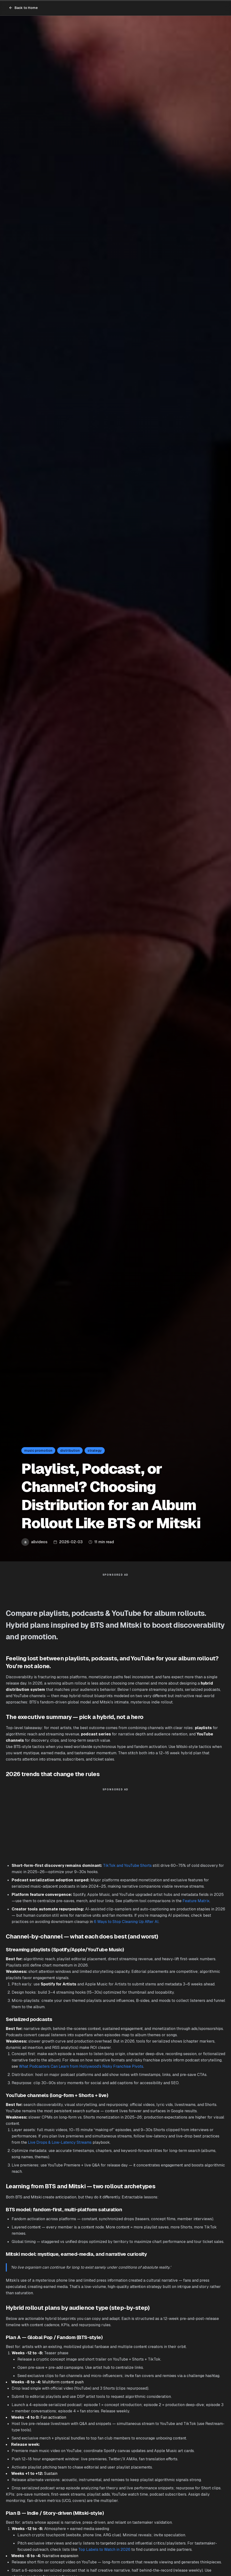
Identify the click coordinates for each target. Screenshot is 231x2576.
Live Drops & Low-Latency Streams (60, 2142)
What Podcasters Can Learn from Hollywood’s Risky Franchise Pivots (81, 2066)
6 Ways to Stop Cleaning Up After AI (126, 1921)
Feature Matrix (196, 1900)
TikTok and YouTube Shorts (127, 1865)
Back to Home (23, 8)
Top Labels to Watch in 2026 (104, 2549)
